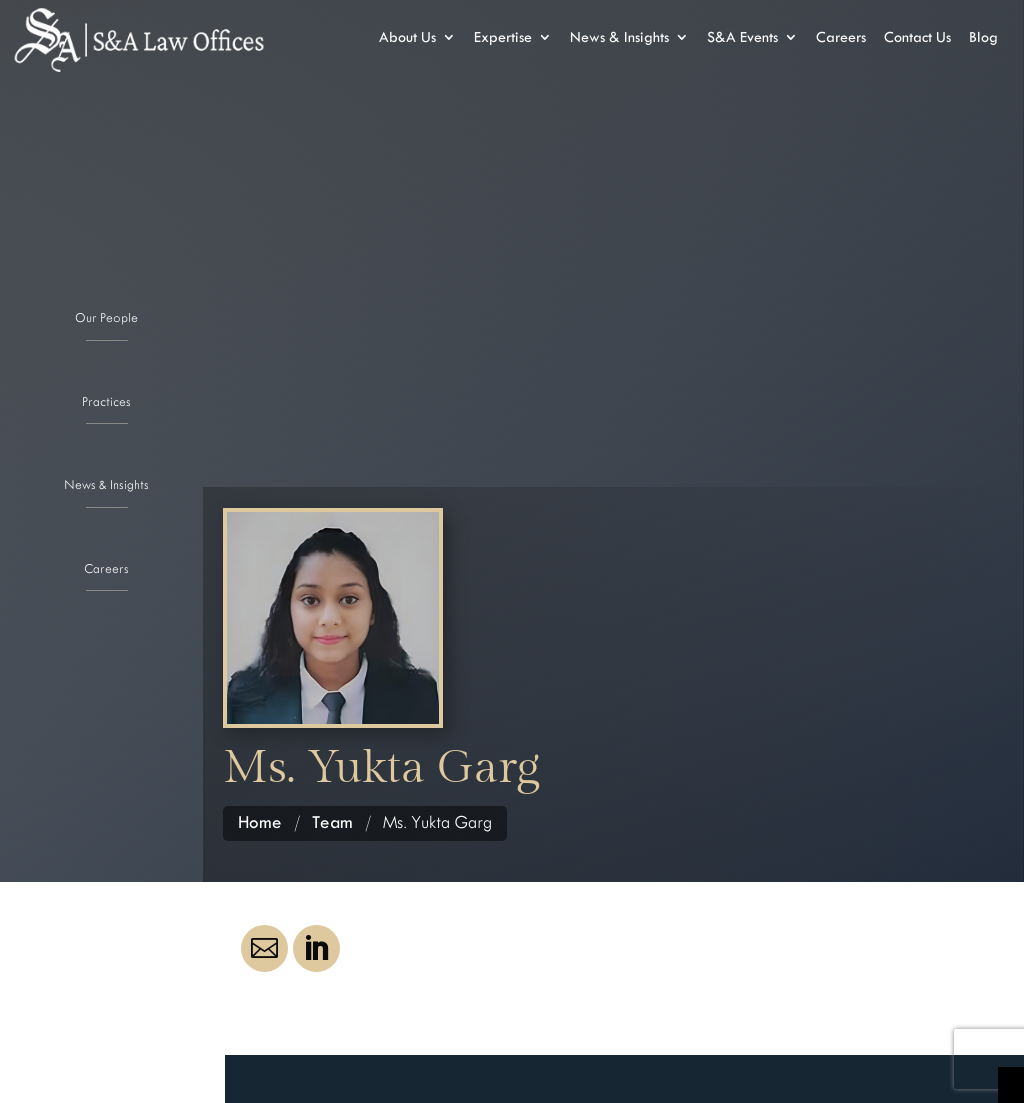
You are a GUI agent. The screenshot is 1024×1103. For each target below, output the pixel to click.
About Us (407, 37)
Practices (106, 400)
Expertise (503, 37)
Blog (983, 37)
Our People (106, 316)
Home (260, 822)
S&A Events (742, 37)
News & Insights (106, 483)
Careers (106, 567)
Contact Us (917, 37)
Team (332, 822)
